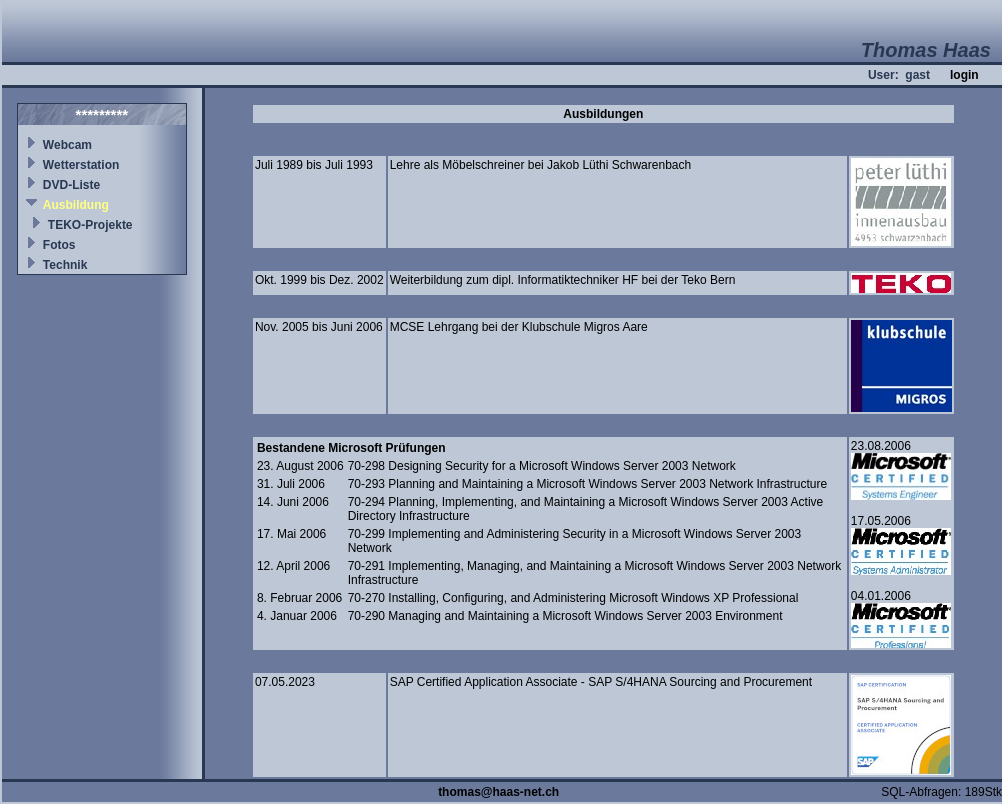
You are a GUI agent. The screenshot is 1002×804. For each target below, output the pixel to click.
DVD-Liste (71, 185)
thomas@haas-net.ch (498, 792)
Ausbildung (76, 205)
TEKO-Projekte (90, 225)
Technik (65, 265)
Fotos (59, 245)
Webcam (67, 145)
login (964, 75)
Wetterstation (81, 165)
